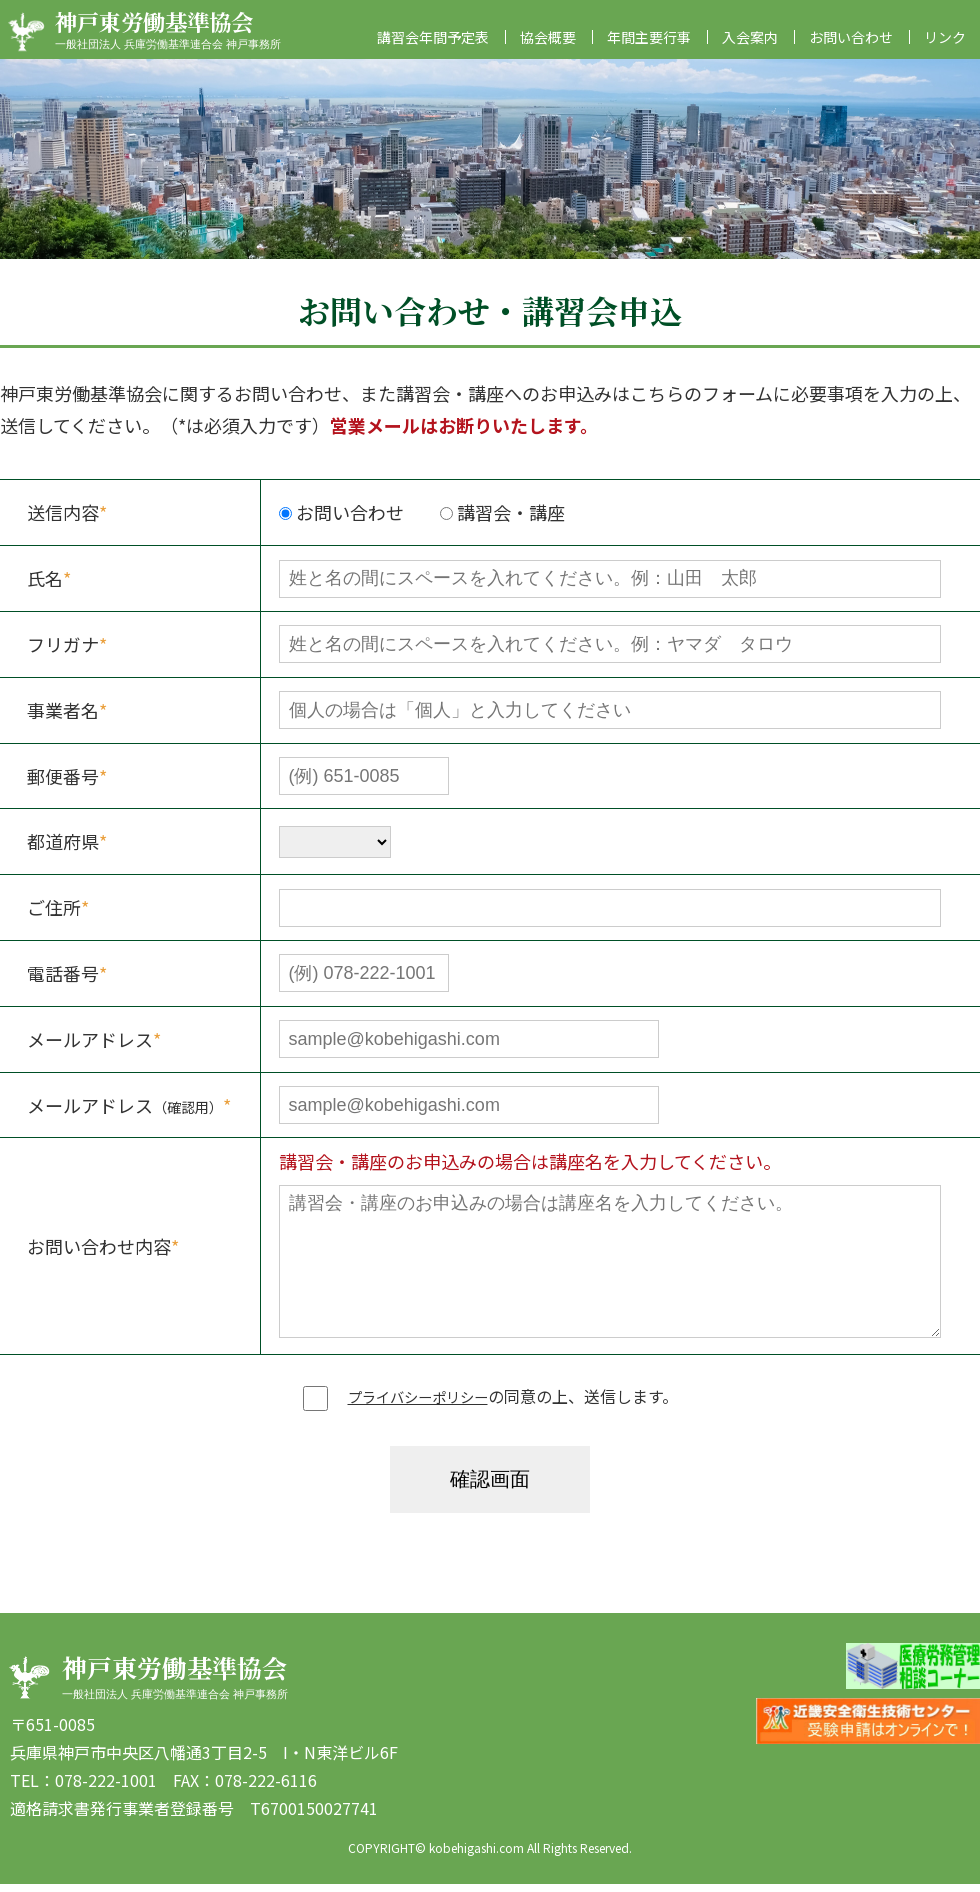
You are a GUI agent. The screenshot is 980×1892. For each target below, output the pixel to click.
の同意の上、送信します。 (490, 1404)
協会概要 (548, 45)
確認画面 (490, 1487)
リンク (945, 45)
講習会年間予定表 (433, 45)
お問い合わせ (851, 45)
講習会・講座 (502, 520)
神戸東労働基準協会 (175, 31)
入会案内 (750, 45)
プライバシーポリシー (418, 1404)
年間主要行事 (649, 45)
